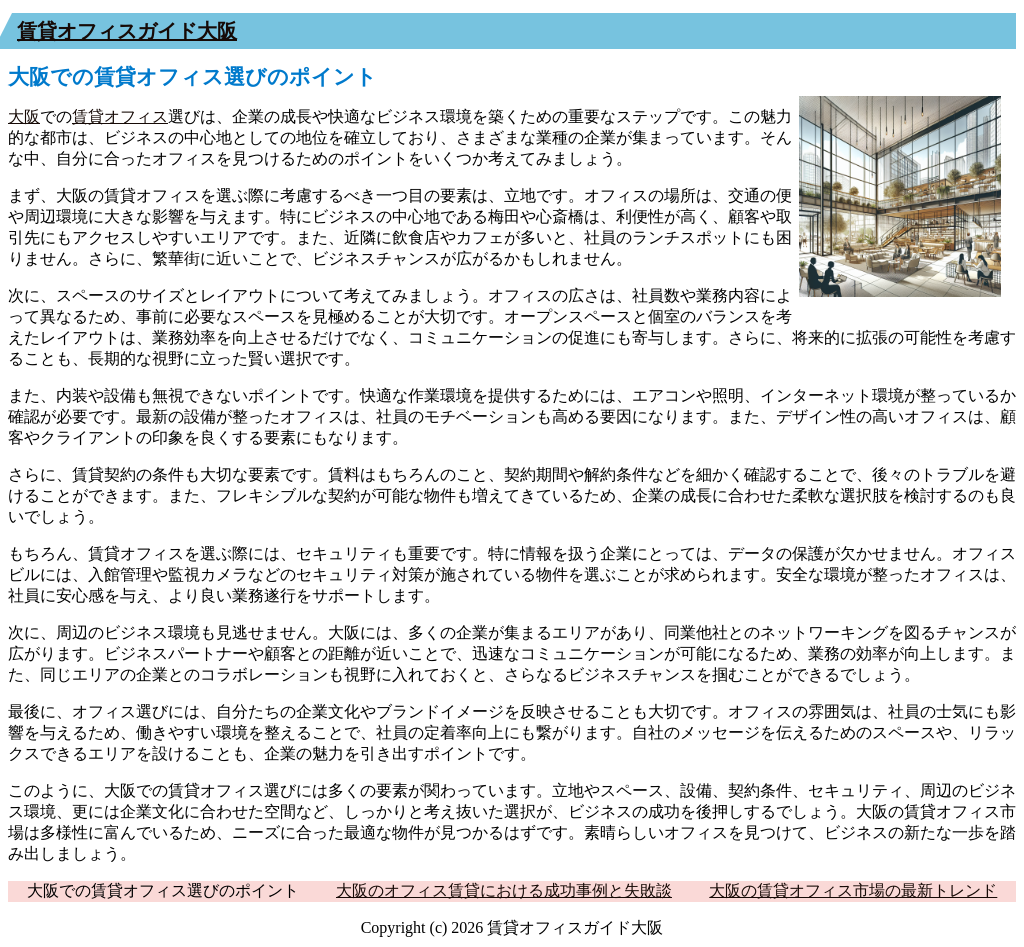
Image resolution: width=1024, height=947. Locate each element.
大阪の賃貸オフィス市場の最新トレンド (853, 890)
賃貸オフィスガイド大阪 (127, 31)
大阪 (24, 116)
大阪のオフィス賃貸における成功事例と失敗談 (504, 890)
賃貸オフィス (120, 116)
